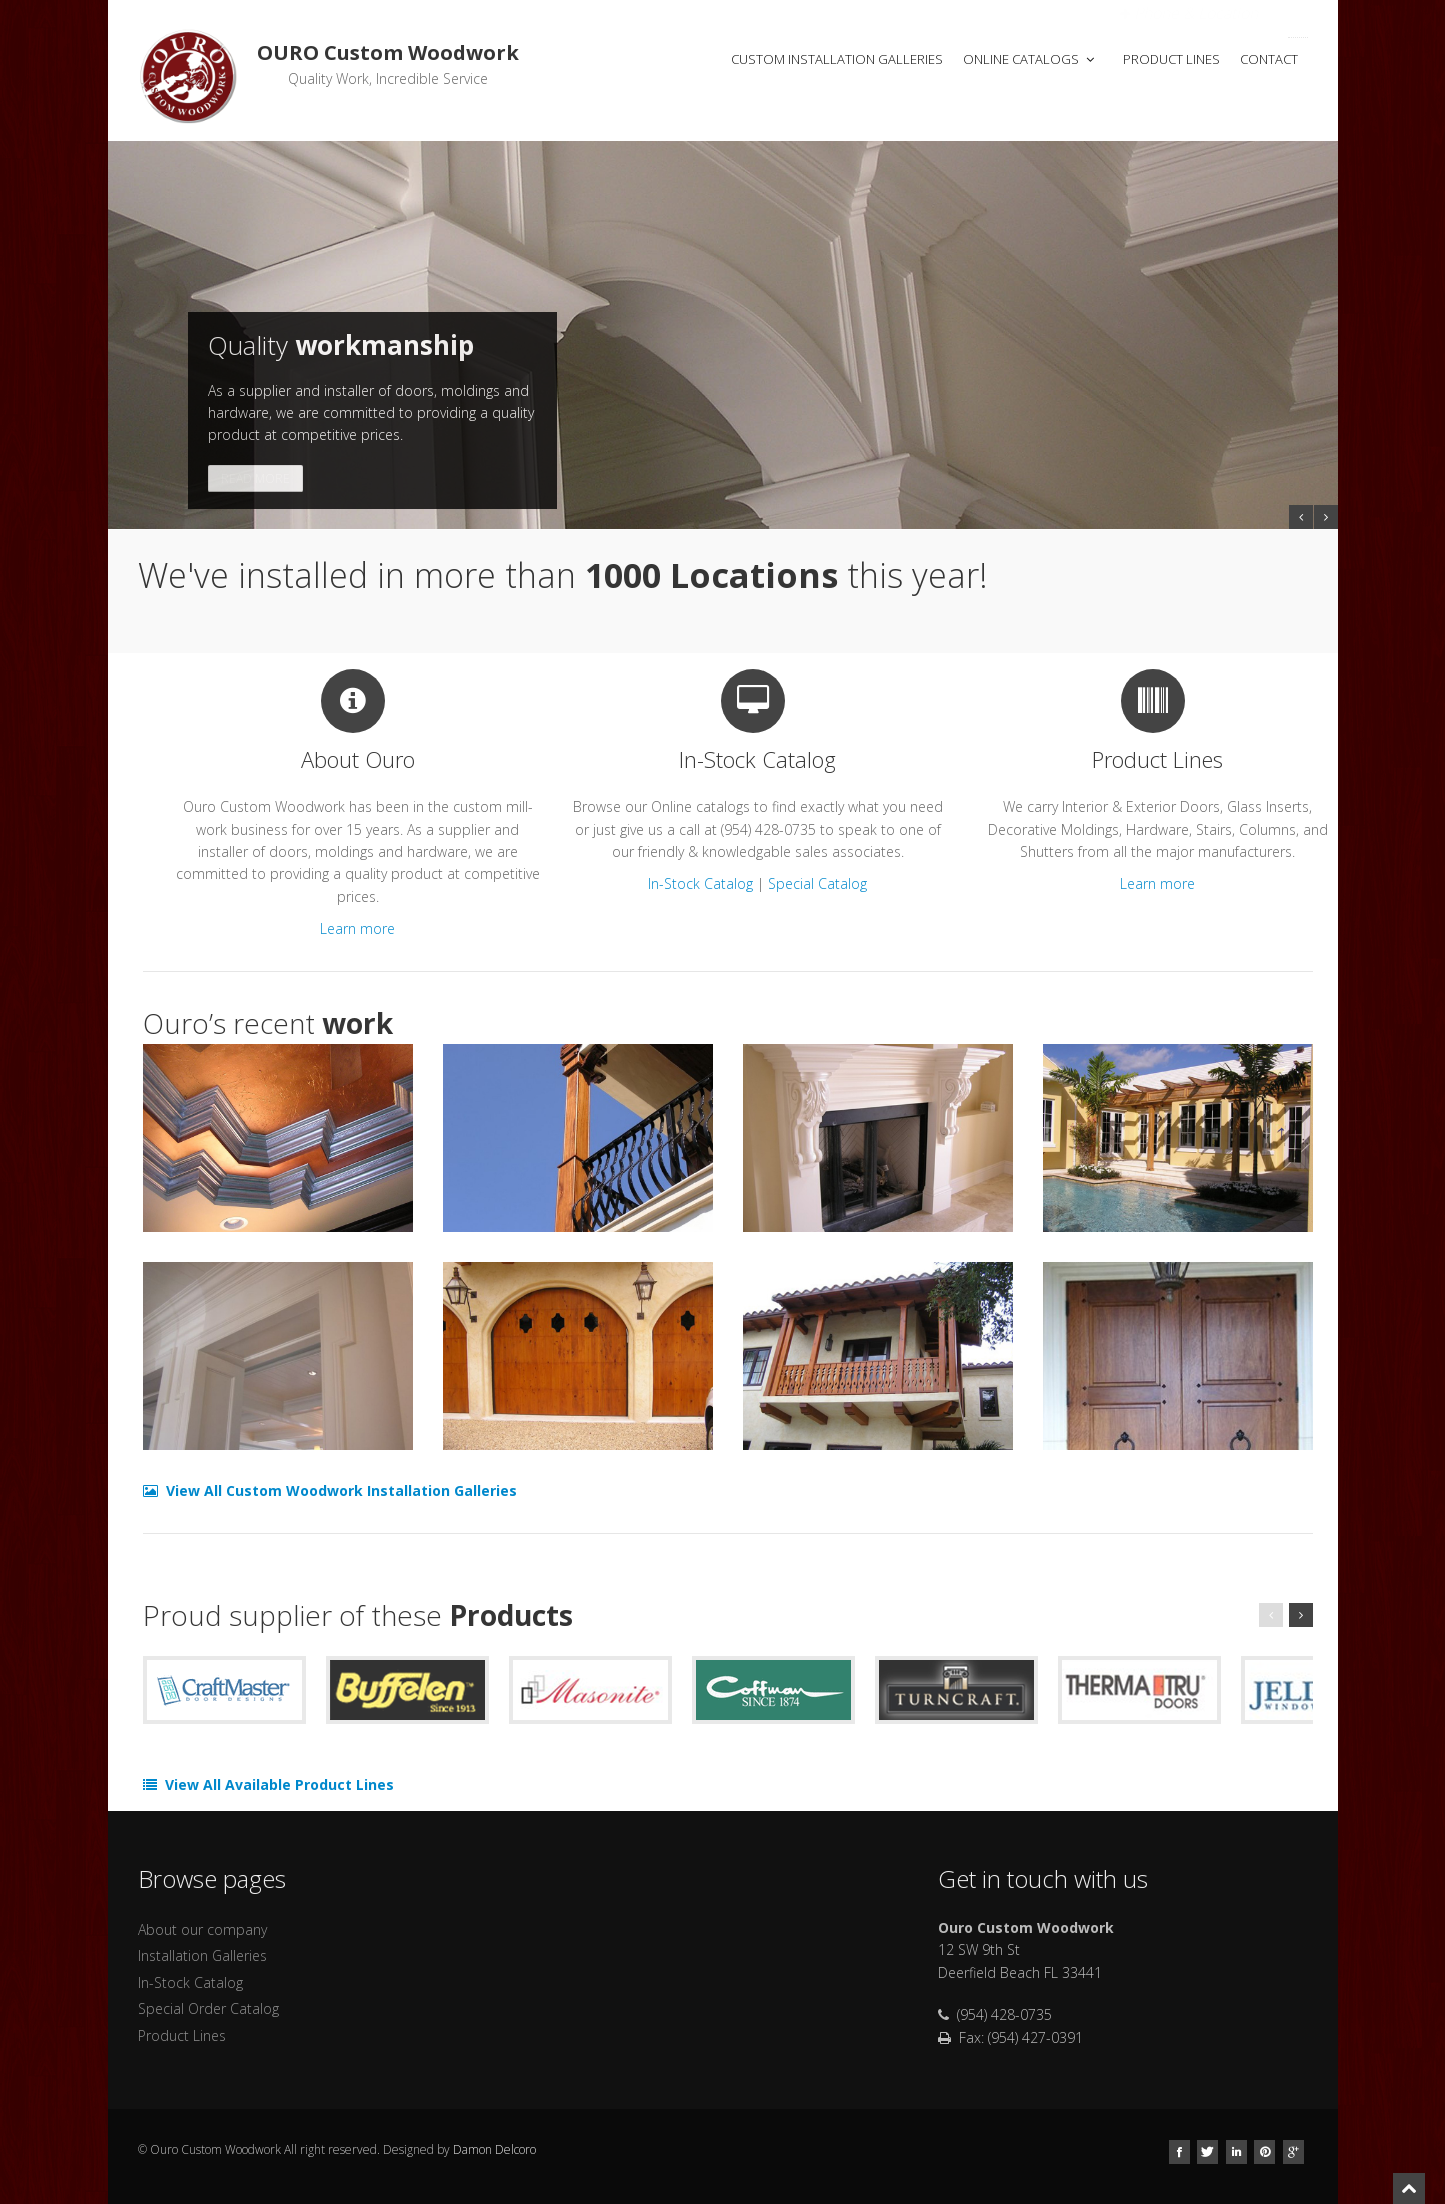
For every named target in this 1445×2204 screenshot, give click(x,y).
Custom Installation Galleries (837, 59)
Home (678, 59)
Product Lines (1171, 59)
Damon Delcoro (494, 2149)
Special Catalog (817, 883)
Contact (1269, 59)
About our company (202, 1929)
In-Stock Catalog (700, 883)
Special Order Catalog (208, 2008)
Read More (255, 478)
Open (1189, 13)
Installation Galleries (202, 1955)
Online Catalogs (1030, 59)
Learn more (357, 928)
